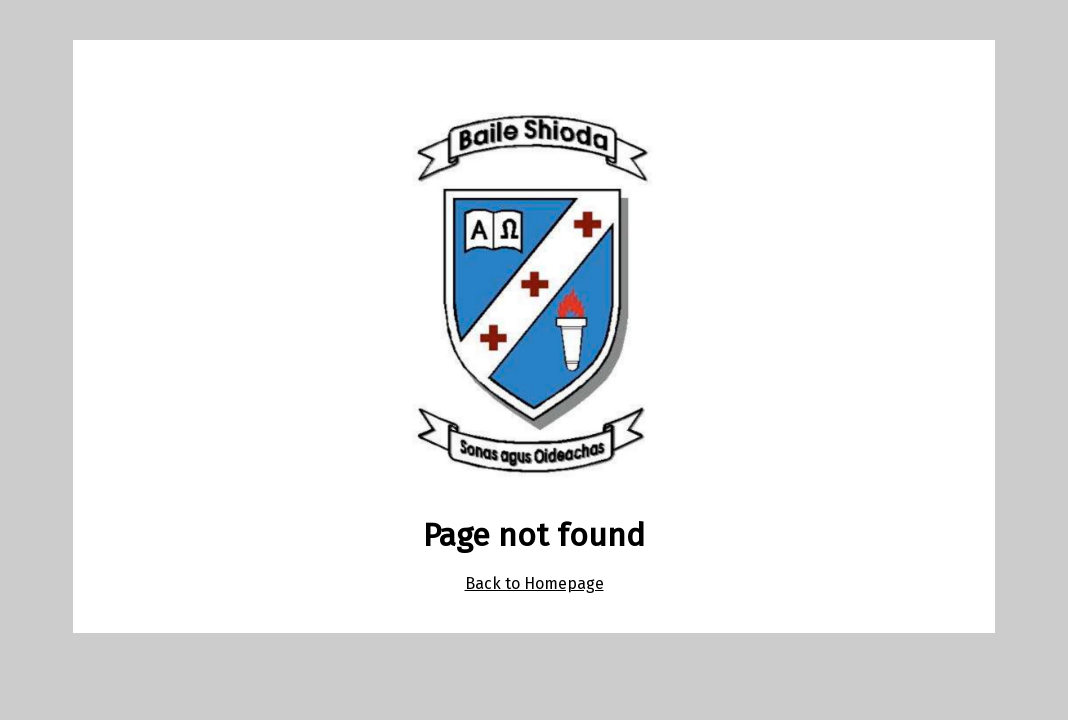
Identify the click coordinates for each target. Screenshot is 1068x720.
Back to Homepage (534, 583)
